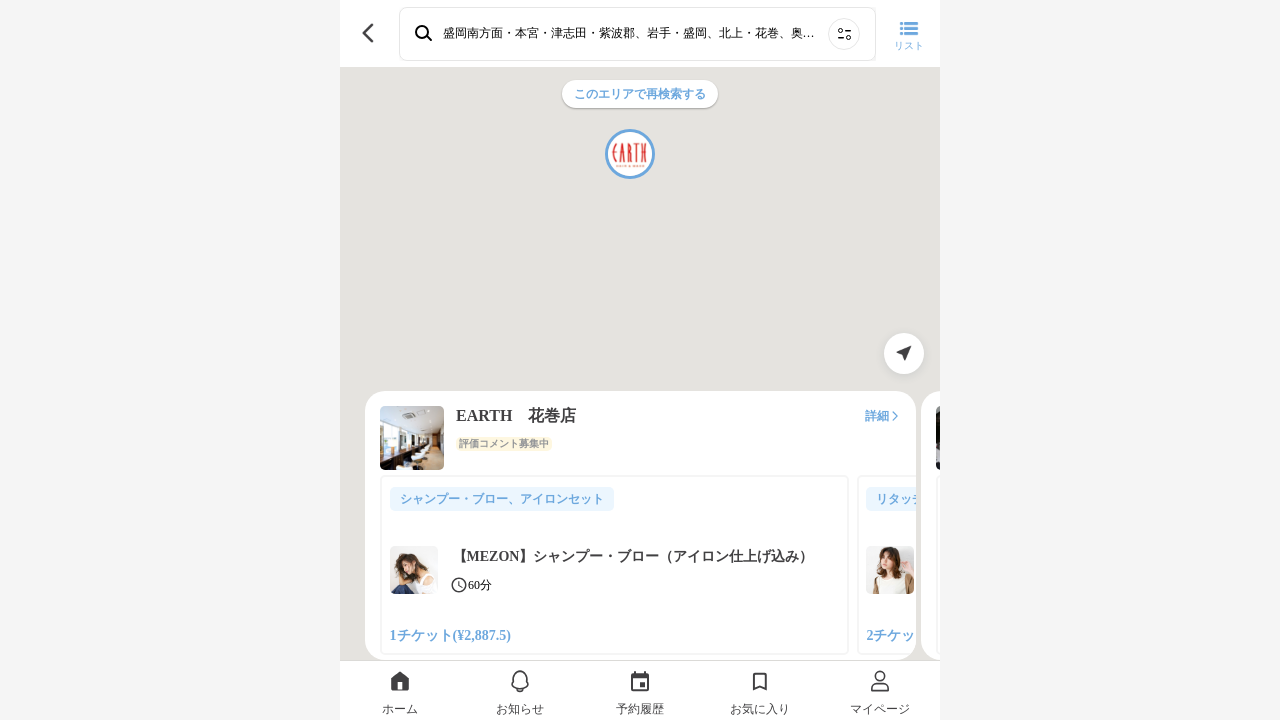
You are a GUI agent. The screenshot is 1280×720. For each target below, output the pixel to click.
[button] (630, 154)
